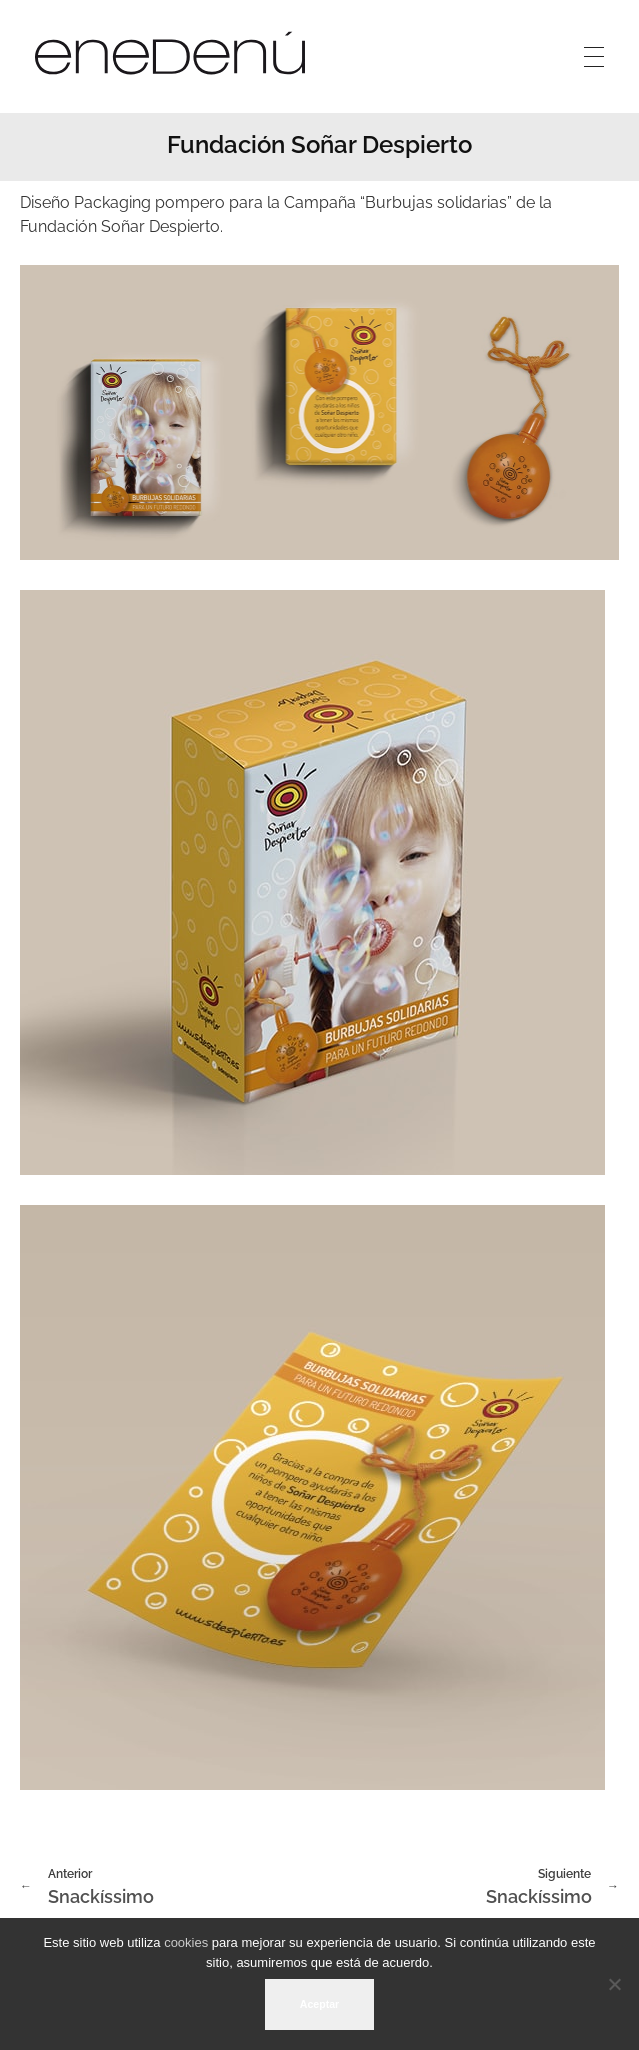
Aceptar (319, 2004)
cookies (186, 1942)
